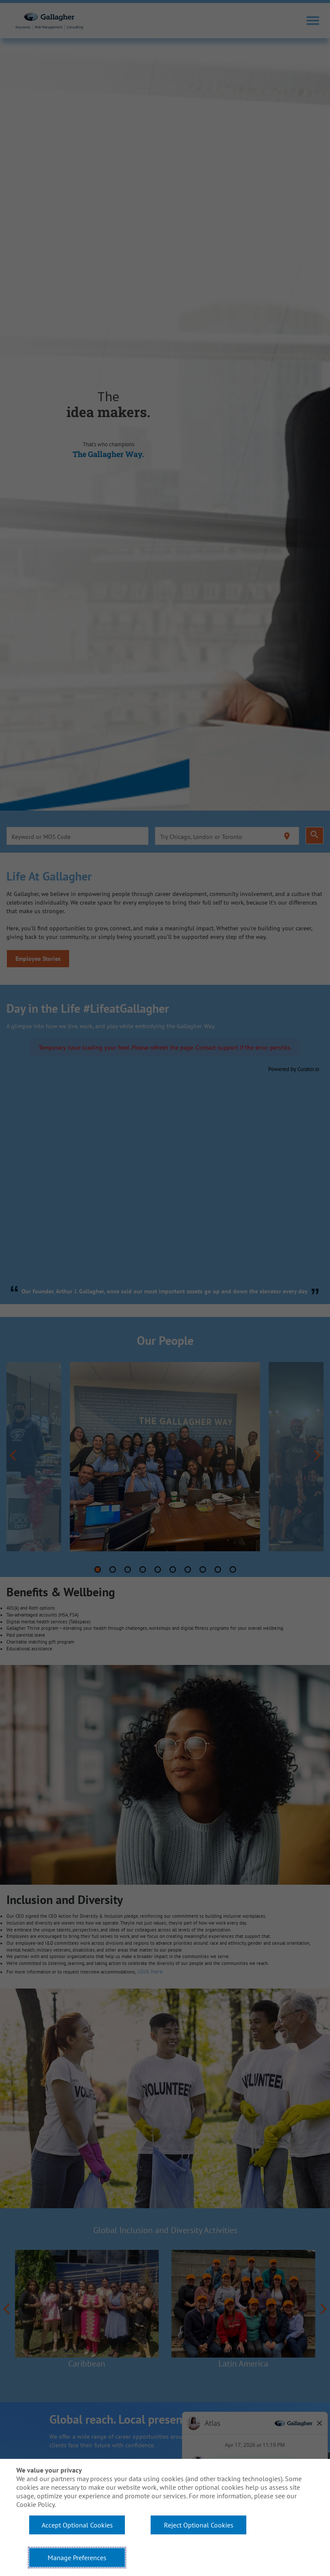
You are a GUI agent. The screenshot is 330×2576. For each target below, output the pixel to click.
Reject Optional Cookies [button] (198, 2525)
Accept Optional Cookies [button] (77, 2525)
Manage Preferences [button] (77, 2557)
